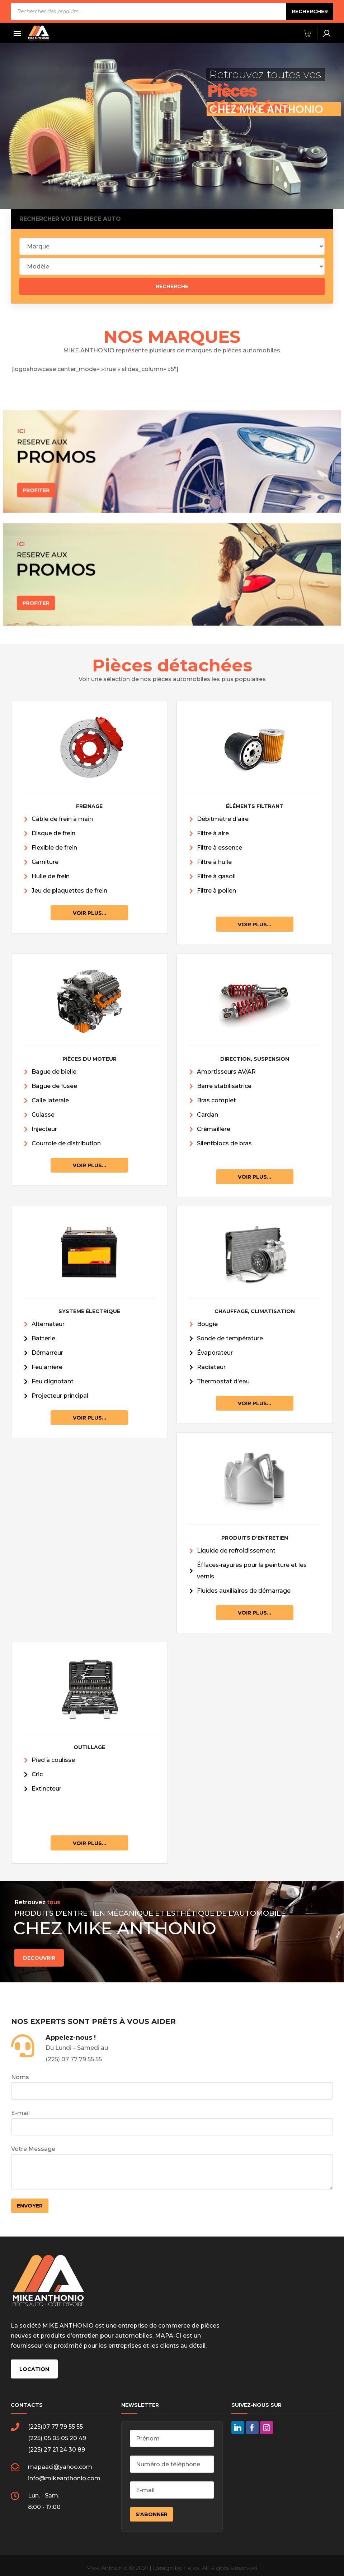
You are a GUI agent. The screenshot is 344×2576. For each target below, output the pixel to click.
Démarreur (47, 1352)
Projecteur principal (60, 1395)
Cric (37, 1774)
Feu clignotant (53, 1381)
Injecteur (44, 1129)
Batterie (43, 1338)
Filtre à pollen (216, 890)
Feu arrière (47, 1367)
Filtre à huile (214, 862)
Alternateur (48, 1324)
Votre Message (172, 2167)
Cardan (207, 1114)
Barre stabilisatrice (224, 1086)
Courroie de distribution (66, 1143)
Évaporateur (215, 1352)
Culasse (43, 1114)
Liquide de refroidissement (236, 1550)
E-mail (172, 2122)
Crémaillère (213, 1129)
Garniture (45, 862)
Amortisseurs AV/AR (226, 1071)
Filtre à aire (213, 833)
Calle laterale (50, 1100)
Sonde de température (230, 1338)
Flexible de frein (54, 847)
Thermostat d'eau (223, 1381)
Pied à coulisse (53, 1760)
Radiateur (211, 1367)
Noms (172, 2087)
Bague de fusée (54, 1086)
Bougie (207, 1324)
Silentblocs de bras (224, 1143)
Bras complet (216, 1100)
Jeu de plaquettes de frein (69, 890)
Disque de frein (53, 833)
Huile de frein (51, 876)
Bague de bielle (54, 1071)
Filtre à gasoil (216, 876)
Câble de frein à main (62, 819)
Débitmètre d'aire (223, 819)
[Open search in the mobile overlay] (172, 11)
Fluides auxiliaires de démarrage (244, 1590)
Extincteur (46, 1788)
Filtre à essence (219, 847)
